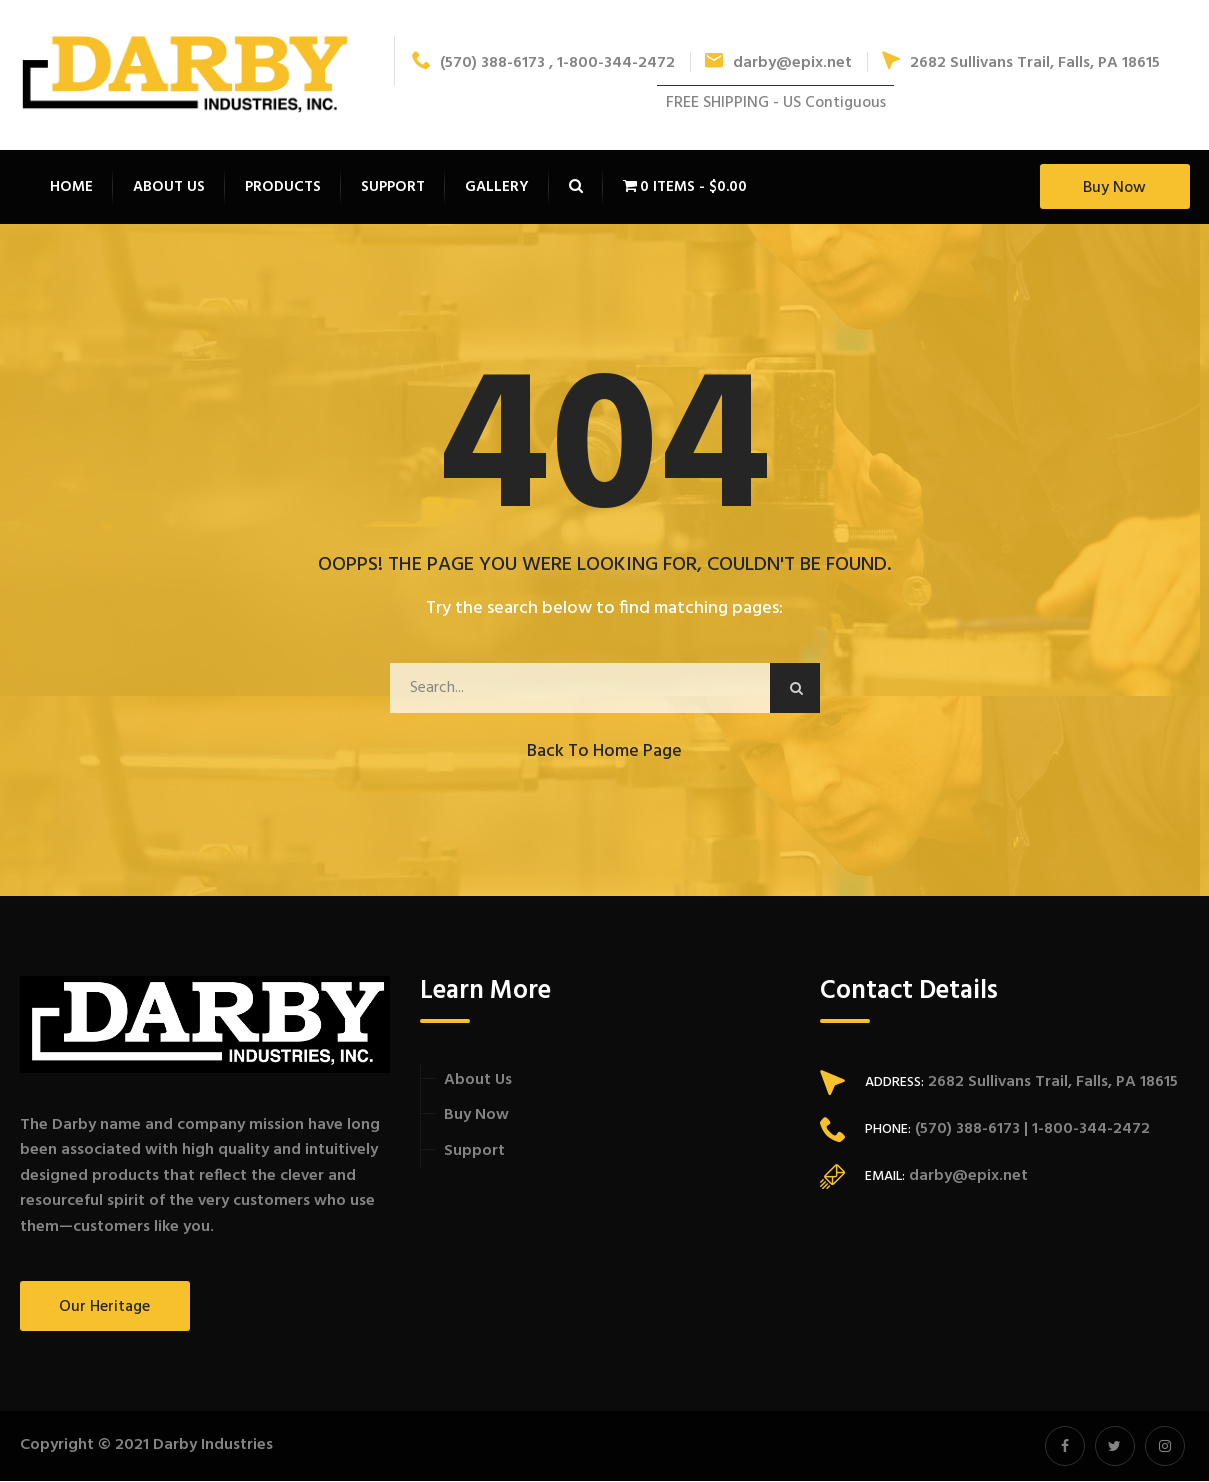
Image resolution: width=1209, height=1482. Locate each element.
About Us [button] (169, 188)
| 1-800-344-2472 (1085, 1130)
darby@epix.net (778, 64)
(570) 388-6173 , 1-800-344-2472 (543, 64)
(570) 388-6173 (965, 1130)
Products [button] (283, 188)
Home (71, 188)
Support (474, 1152)
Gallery (497, 188)
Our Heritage (104, 1308)
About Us (478, 1081)
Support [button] (393, 188)
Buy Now (1114, 189)
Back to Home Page (604, 752)
